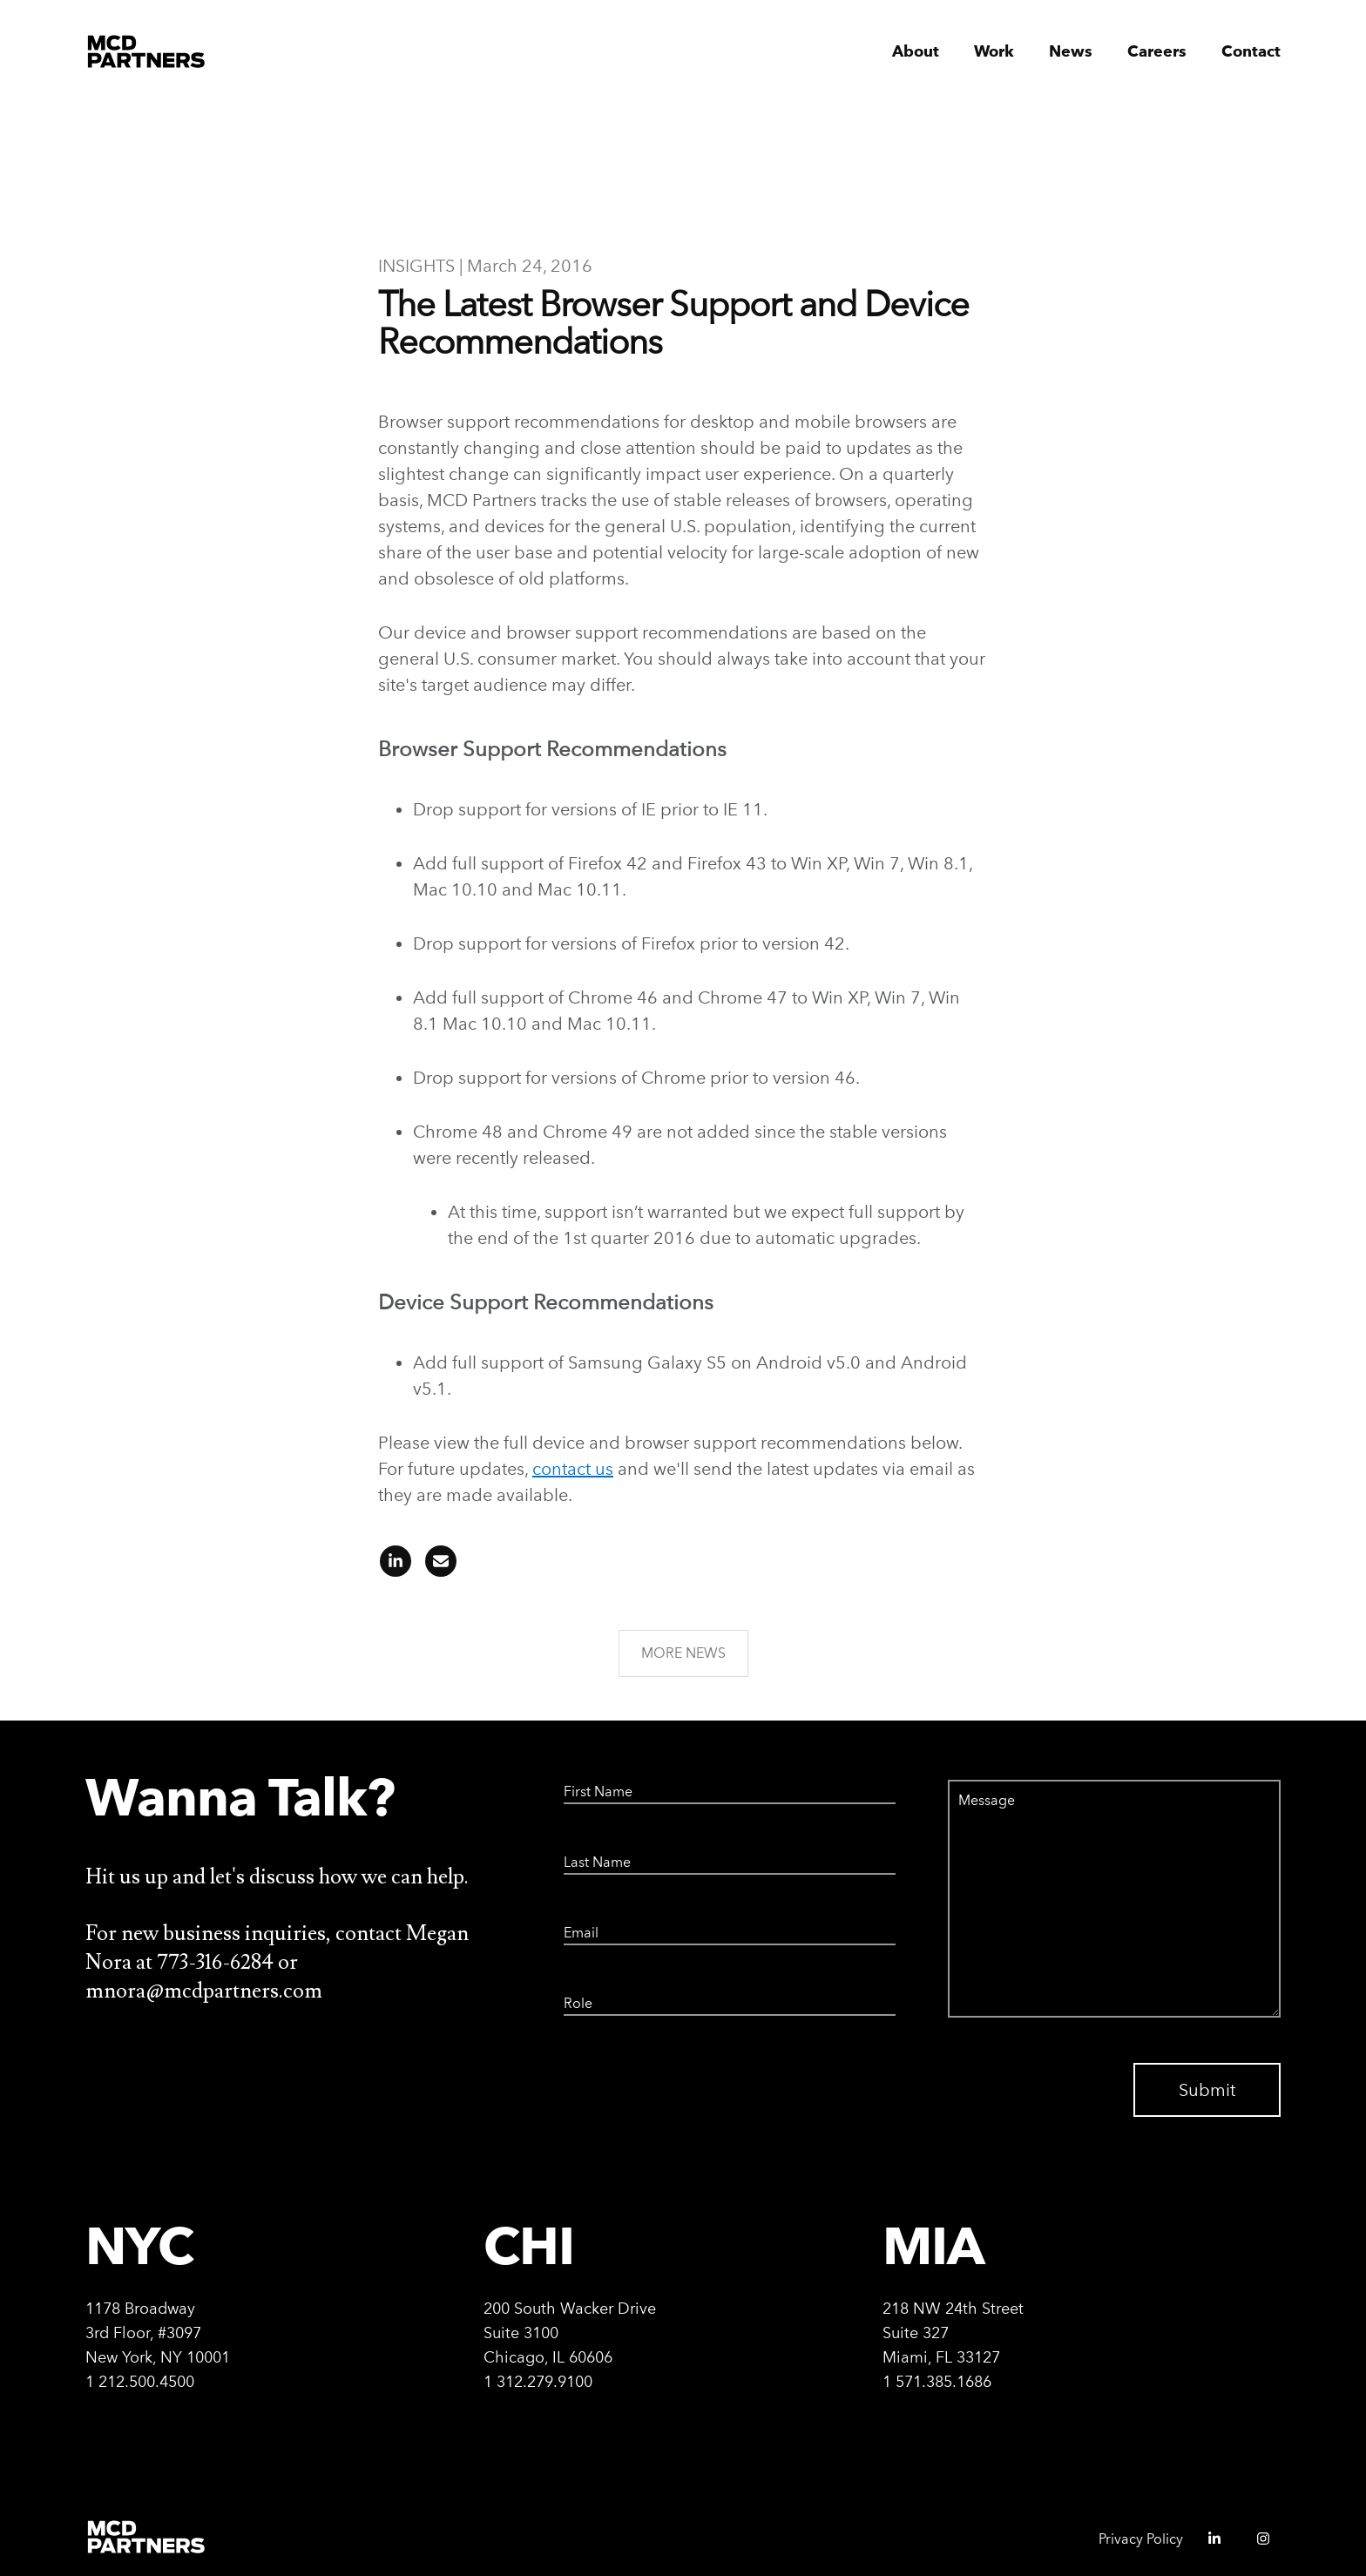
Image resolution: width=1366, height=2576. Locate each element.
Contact (1251, 52)
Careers (1157, 52)
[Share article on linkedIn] (395, 1566)
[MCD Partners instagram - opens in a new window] (1256, 2544)
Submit (1207, 2089)
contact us (572, 1468)
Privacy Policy (1141, 2539)
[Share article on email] (435, 1566)
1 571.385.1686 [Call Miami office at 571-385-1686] (936, 2381)
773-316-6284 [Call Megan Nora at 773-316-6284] (217, 1962)
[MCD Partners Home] (146, 52)
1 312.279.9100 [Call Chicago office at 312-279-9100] (538, 2381)
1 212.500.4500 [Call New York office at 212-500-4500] (139, 2381)
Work (994, 52)
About (915, 52)
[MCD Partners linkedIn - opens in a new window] (1207, 2544)
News (1070, 52)
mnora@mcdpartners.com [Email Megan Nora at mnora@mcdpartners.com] (203, 1991)
